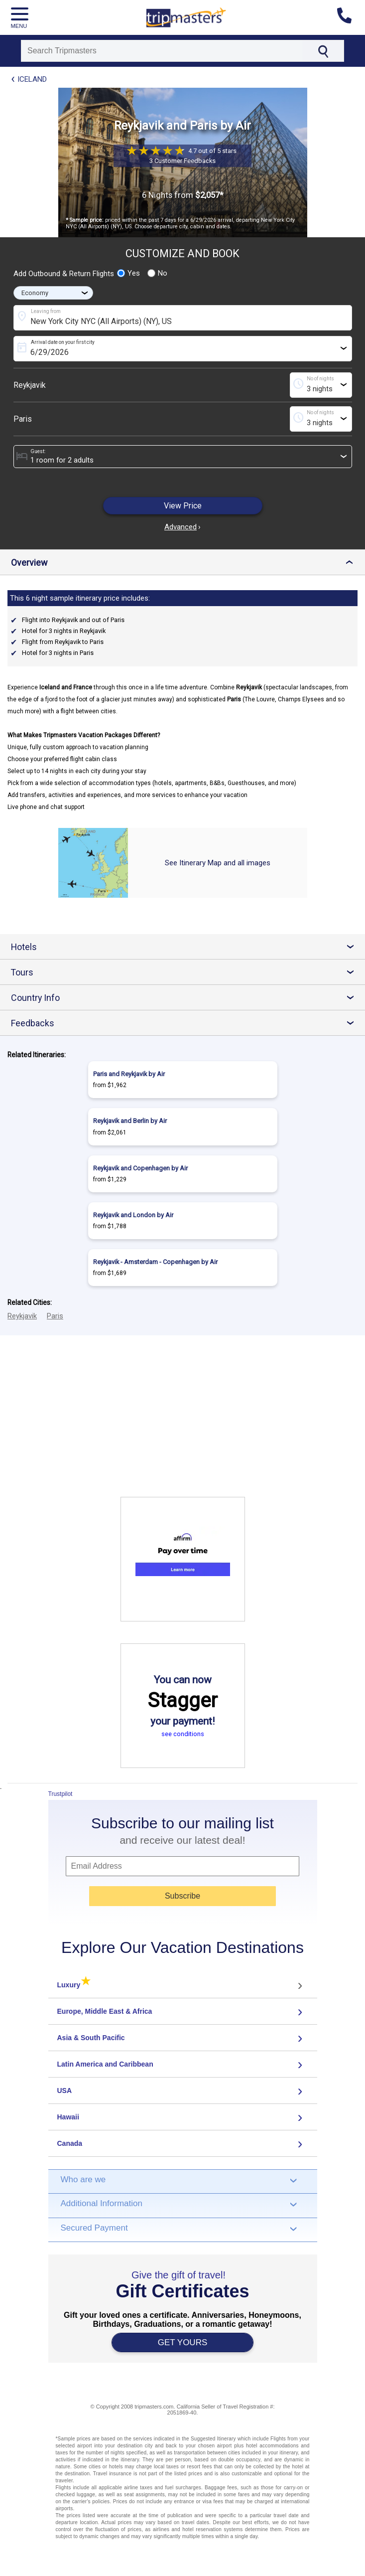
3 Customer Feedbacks (182, 160)
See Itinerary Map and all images (217, 862)
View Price (183, 505)
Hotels (186, 947)
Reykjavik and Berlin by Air (130, 1121)
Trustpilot (60, 1793)
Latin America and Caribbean (105, 2064)
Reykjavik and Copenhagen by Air (140, 1168)
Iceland (32, 79)
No (157, 273)
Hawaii (68, 2117)
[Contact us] (348, 17)
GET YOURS (183, 2342)
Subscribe (182, 1896)
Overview (184, 562)
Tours (186, 972)
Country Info (186, 997)
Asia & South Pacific (91, 2038)
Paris (22, 419)
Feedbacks (186, 1023)
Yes (128, 273)
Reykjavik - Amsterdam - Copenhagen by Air (155, 1262)
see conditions (182, 1734)
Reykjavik (29, 385)
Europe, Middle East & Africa (104, 2011)
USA (64, 2090)
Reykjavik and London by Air (133, 1215)
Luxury (74, 1985)
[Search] (161, 50)
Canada (70, 2143)
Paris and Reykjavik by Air (129, 1074)
